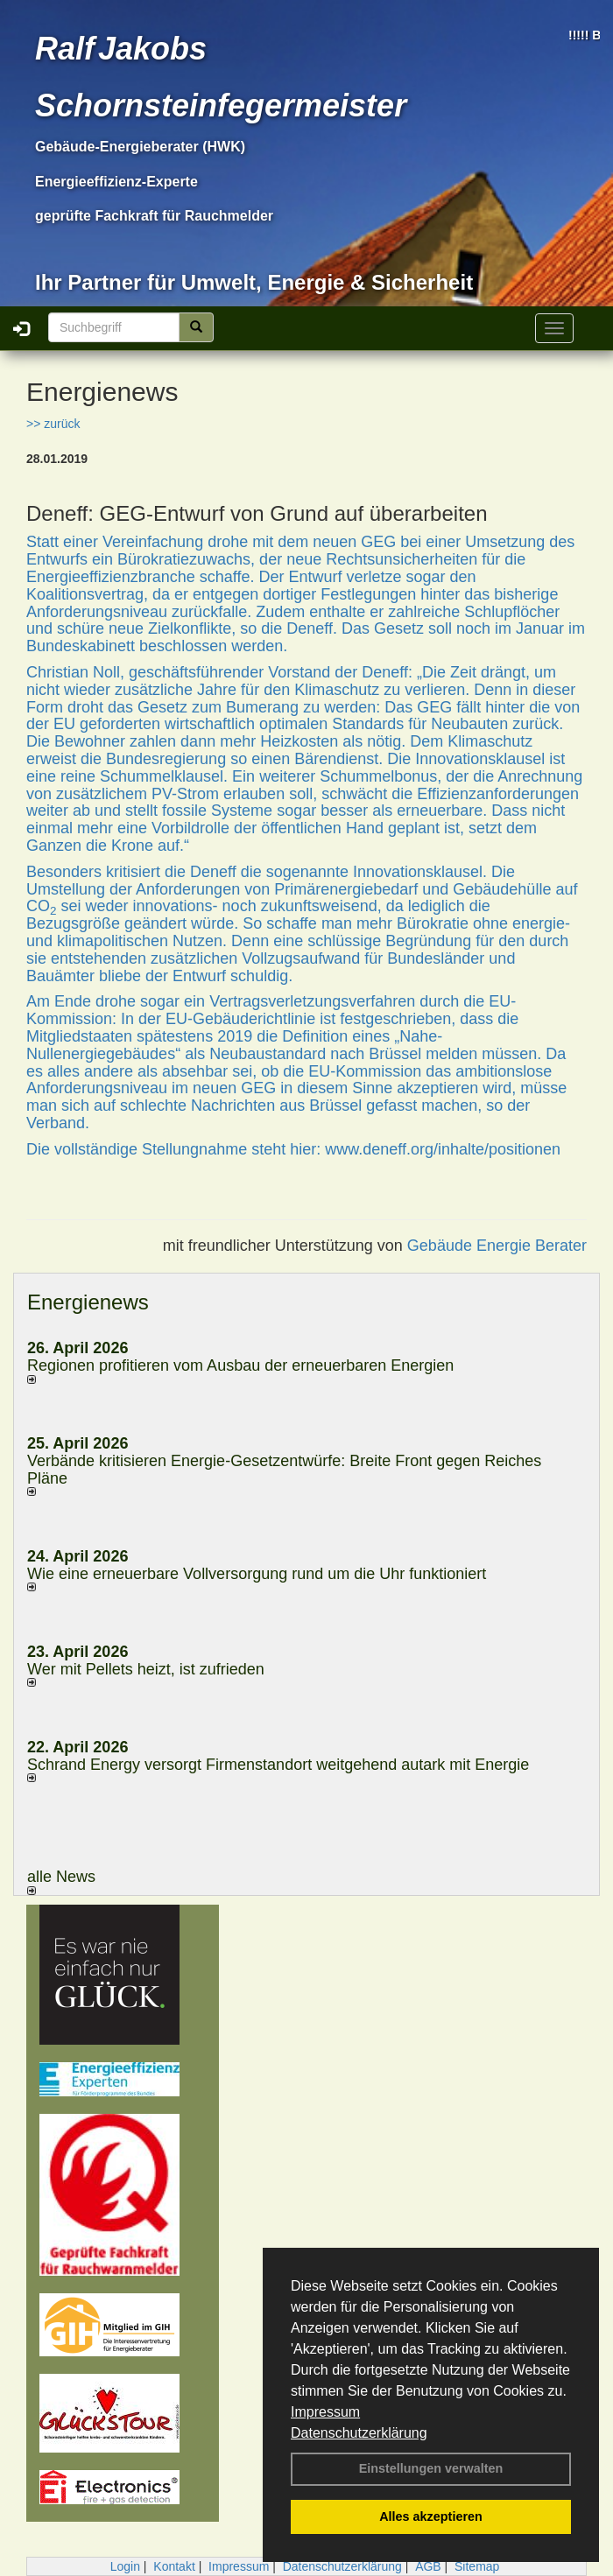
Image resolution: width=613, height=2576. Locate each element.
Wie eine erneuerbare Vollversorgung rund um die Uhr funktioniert (256, 1574)
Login (125, 2566)
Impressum (325, 2411)
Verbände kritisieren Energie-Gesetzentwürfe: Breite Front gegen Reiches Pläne (284, 1469)
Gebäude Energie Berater (497, 1245)
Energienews (88, 1302)
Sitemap (476, 2566)
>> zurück (53, 424)
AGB (428, 2566)
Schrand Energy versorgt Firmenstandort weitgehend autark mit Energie (278, 1764)
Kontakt (173, 2566)
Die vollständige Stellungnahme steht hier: (175, 1149)
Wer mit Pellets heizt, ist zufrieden (145, 1669)
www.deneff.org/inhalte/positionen (442, 1149)
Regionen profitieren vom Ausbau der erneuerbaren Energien (240, 1365)
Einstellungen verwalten (431, 2468)
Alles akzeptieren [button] (431, 2516)
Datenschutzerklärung (359, 2432)
